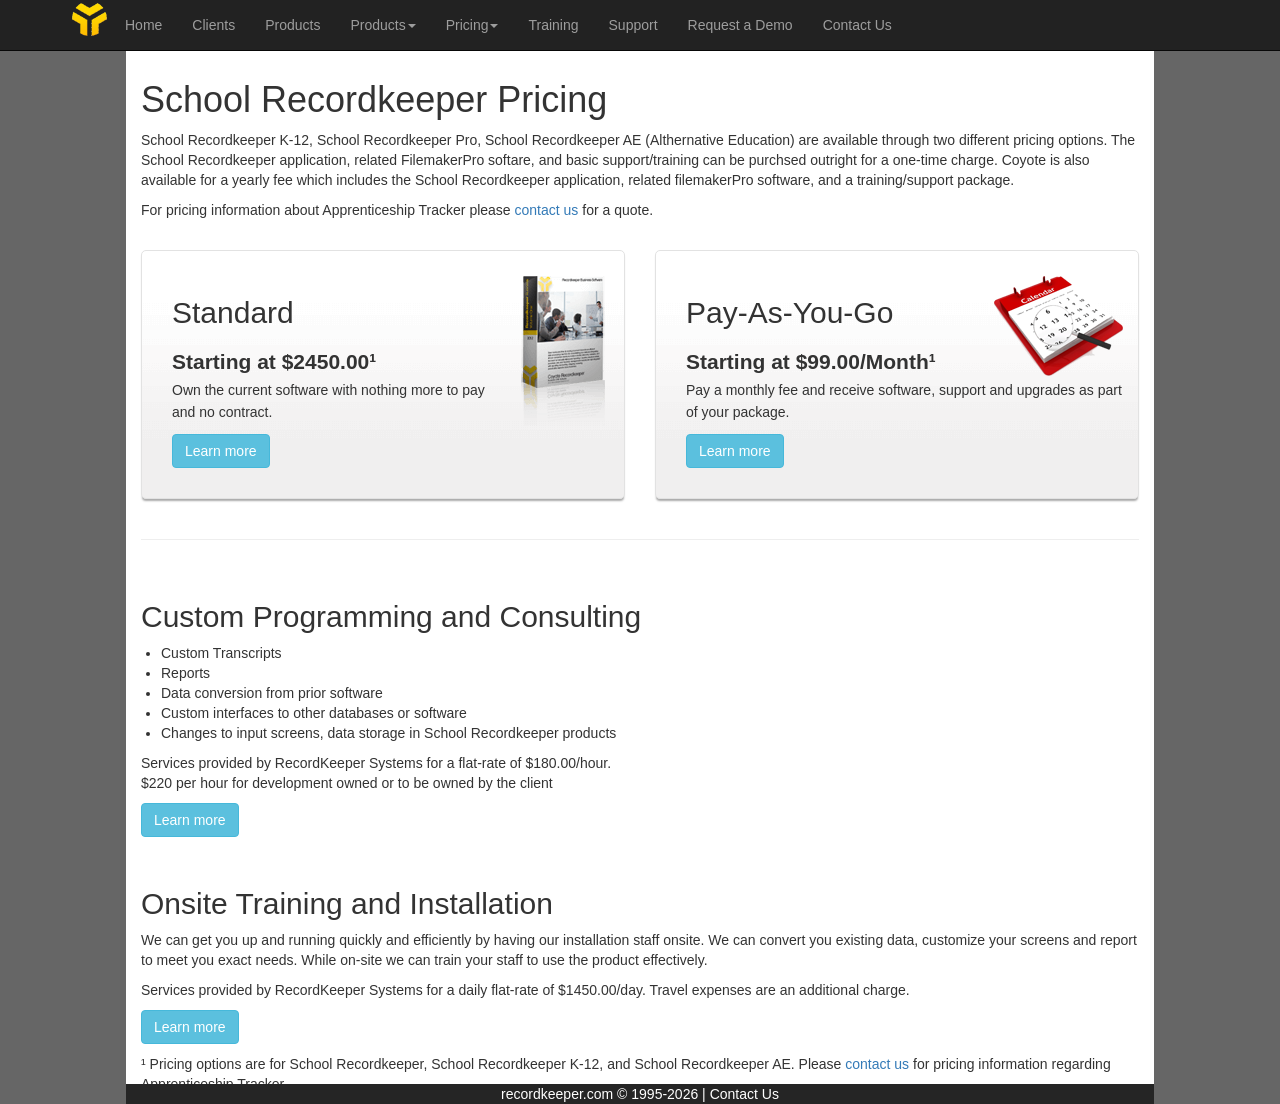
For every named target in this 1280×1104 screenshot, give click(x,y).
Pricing (472, 25)
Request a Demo (740, 25)
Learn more (221, 451)
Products (292, 25)
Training (553, 25)
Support (633, 25)
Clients (213, 25)
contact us (547, 210)
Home (143, 25)
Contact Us (857, 25)
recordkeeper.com (557, 1094)
